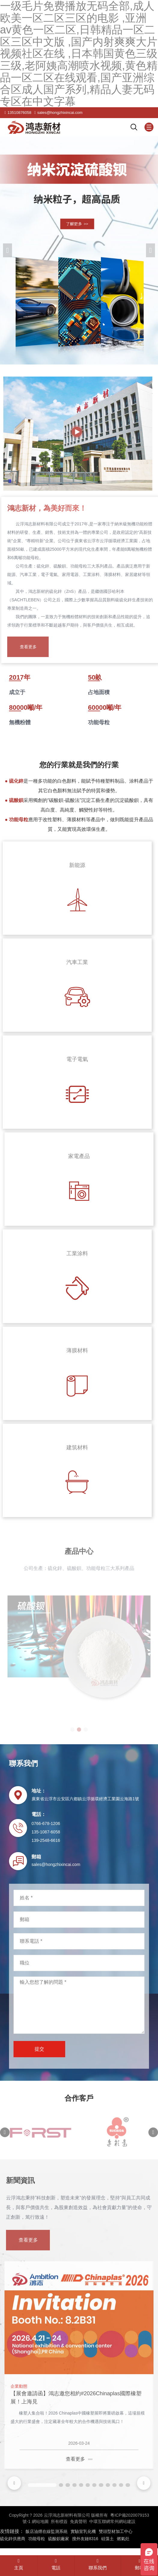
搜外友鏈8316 (85, 2538)
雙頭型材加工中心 (115, 2531)
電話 (55, 2564)
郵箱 (139, 2564)
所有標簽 (59, 2521)
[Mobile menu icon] (148, 127)
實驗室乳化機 (83, 2531)
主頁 (18, 2564)
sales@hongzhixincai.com (60, 112)
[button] (150, 250)
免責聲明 (78, 2521)
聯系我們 (98, 2564)
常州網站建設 (122, 2521)
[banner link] (79, 250)
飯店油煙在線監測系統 (47, 2531)
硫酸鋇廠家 (58, 2538)
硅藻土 (107, 2538)
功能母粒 (36, 2538)
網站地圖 (40, 2521)
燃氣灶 (123, 2538)
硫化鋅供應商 (12, 2538)
